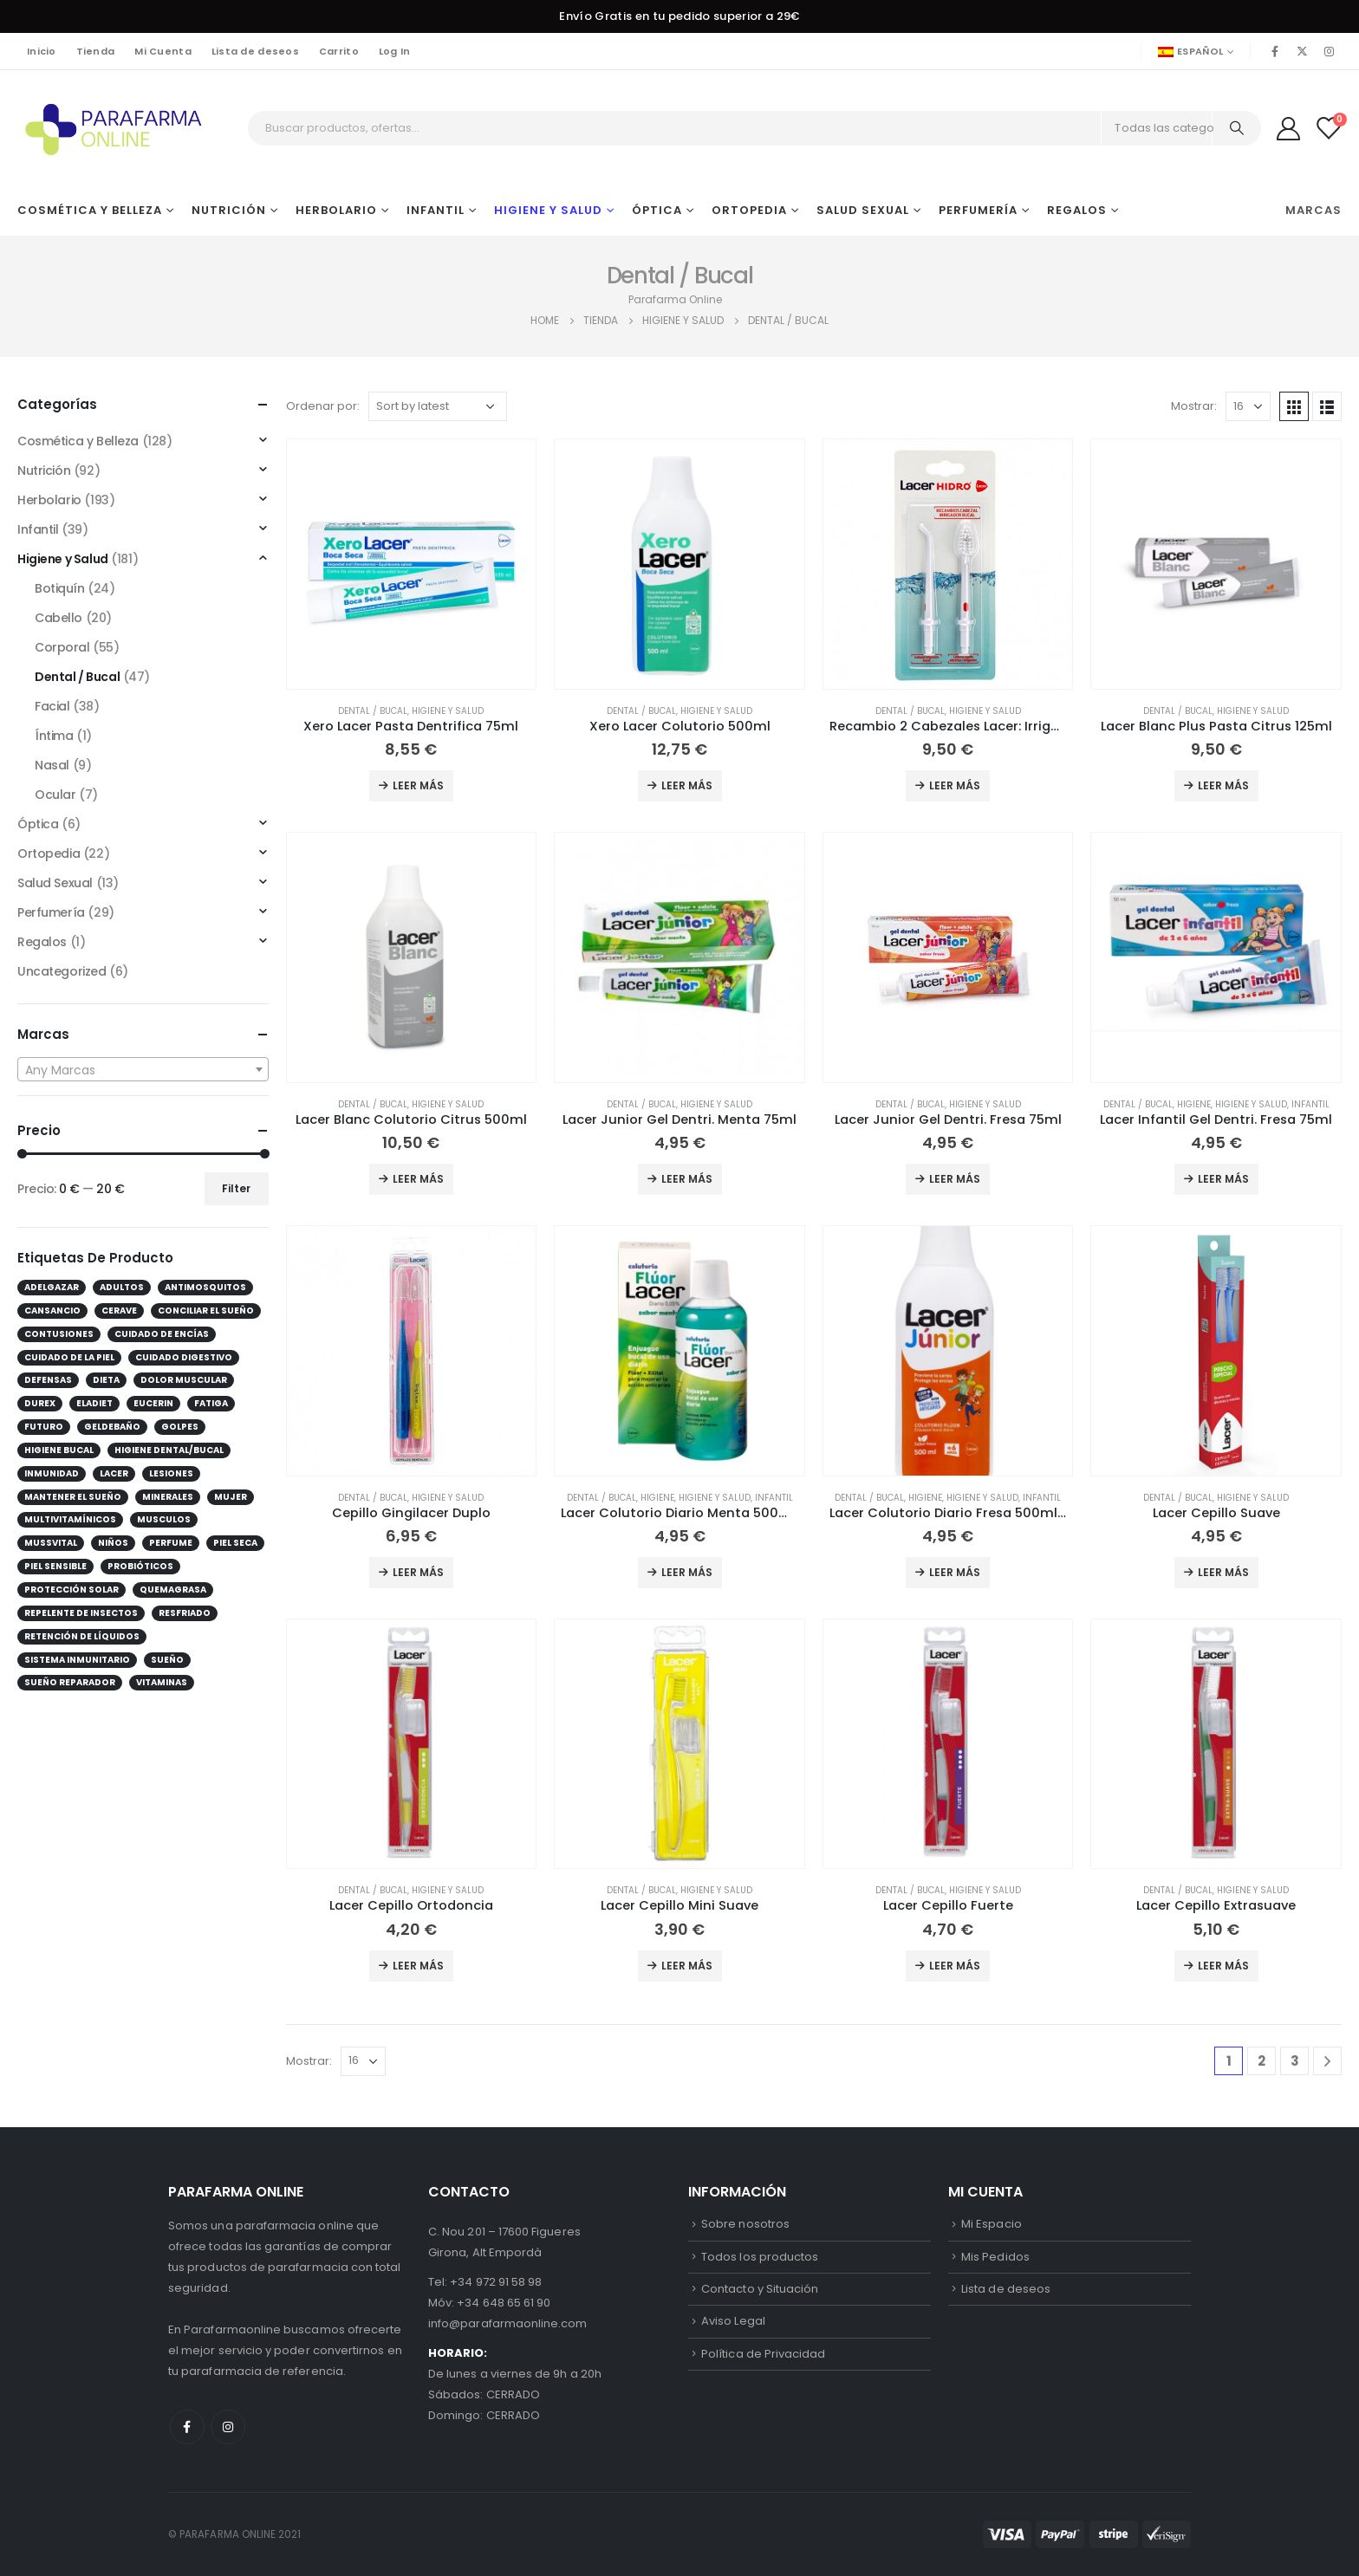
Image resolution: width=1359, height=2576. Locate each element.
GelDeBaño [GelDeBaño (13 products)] (112, 1426)
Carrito (339, 51)
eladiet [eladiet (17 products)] (94, 1403)
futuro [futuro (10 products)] (43, 1426)
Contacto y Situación (759, 2289)
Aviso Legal (733, 2321)
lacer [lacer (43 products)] (114, 1473)
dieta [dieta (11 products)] (106, 1379)
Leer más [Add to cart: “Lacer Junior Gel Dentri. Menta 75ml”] (686, 1178)
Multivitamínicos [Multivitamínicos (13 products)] (70, 1519)
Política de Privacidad (763, 2354)
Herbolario (336, 210)
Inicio (41, 51)
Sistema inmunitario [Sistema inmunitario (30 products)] (77, 1659)
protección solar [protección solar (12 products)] (71, 1589)
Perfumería (978, 210)
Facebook (187, 2427)
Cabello (58, 617)
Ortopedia (749, 210)
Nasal (52, 765)
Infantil (435, 210)
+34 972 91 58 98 (496, 2282)
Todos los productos (759, 2256)
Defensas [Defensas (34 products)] (48, 1379)
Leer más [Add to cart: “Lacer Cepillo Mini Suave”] (686, 1965)
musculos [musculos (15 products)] (164, 1519)
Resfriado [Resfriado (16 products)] (185, 1612)
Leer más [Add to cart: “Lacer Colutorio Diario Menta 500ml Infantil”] (686, 1572)
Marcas (1313, 210)
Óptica (657, 210)
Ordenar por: (323, 406)
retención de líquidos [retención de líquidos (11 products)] (82, 1636)
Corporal (62, 647)
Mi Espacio (991, 2224)
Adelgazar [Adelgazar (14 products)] (51, 1287)
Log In (395, 51)
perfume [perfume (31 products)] (170, 1542)
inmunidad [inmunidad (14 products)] (51, 1473)
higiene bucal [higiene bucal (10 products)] (59, 1450)
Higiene (1194, 1104)
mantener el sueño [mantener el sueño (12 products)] (72, 1496)
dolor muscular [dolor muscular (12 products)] (183, 1379)
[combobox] (143, 1069)
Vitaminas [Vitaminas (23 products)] (161, 1682)
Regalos (1077, 210)
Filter (236, 1188)
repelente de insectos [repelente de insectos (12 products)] (81, 1612)
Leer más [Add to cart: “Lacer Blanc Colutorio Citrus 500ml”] (418, 1178)
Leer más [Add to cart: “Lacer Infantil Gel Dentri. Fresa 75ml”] (1223, 1178)
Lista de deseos (255, 51)
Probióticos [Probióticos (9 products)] (140, 1566)
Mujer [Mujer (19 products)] (230, 1496)
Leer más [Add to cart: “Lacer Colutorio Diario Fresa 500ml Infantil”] (954, 1572)
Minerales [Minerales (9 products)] (167, 1496)
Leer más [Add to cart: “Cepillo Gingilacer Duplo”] (418, 1572)
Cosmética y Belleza (89, 210)
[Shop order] (437, 406)
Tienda (95, 51)
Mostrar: (1194, 406)
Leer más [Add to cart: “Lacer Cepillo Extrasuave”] (1223, 1965)
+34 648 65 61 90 (503, 2302)
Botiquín (60, 588)
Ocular (55, 794)
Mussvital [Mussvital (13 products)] (50, 1542)
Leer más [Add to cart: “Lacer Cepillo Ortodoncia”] (418, 1965)
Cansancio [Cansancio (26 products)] (52, 1310)
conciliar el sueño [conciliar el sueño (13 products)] (206, 1310)
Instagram (228, 2427)
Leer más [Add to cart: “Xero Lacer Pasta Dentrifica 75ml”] (418, 785)
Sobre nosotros (745, 2224)
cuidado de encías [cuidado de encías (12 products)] (161, 1333)
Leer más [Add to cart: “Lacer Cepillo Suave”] (1223, 1572)
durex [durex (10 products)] (39, 1403)
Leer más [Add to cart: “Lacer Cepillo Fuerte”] (954, 1965)
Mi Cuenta (162, 51)
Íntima (54, 735)
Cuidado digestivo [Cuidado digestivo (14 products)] (183, 1357)
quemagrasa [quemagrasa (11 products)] (173, 1589)
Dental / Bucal (372, 710)
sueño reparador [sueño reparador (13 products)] (69, 1682)
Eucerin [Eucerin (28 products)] (153, 1403)
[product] (411, 564)
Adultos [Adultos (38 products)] (122, 1287)
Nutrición (229, 210)
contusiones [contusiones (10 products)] (59, 1333)
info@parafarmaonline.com (508, 2323)
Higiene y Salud (548, 210)
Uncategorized (62, 971)
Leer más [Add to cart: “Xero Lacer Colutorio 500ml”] (686, 785)
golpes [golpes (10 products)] (179, 1426)
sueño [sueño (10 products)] (167, 1659)
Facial (52, 706)
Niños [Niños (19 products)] (113, 1542)
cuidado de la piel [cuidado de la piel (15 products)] (69, 1357)
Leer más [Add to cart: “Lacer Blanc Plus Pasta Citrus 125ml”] (1223, 785)
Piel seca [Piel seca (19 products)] (235, 1542)
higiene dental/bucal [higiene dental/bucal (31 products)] (169, 1450)
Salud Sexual (862, 210)
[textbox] (143, 1070)
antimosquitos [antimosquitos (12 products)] (205, 1287)
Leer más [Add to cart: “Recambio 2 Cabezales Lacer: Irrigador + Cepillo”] (954, 785)
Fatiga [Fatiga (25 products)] (211, 1403)
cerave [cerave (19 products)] (119, 1310)
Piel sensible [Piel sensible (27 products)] (55, 1566)
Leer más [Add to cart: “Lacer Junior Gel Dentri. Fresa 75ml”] (954, 1178)
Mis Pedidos (995, 2256)
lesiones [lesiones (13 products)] (171, 1473)
